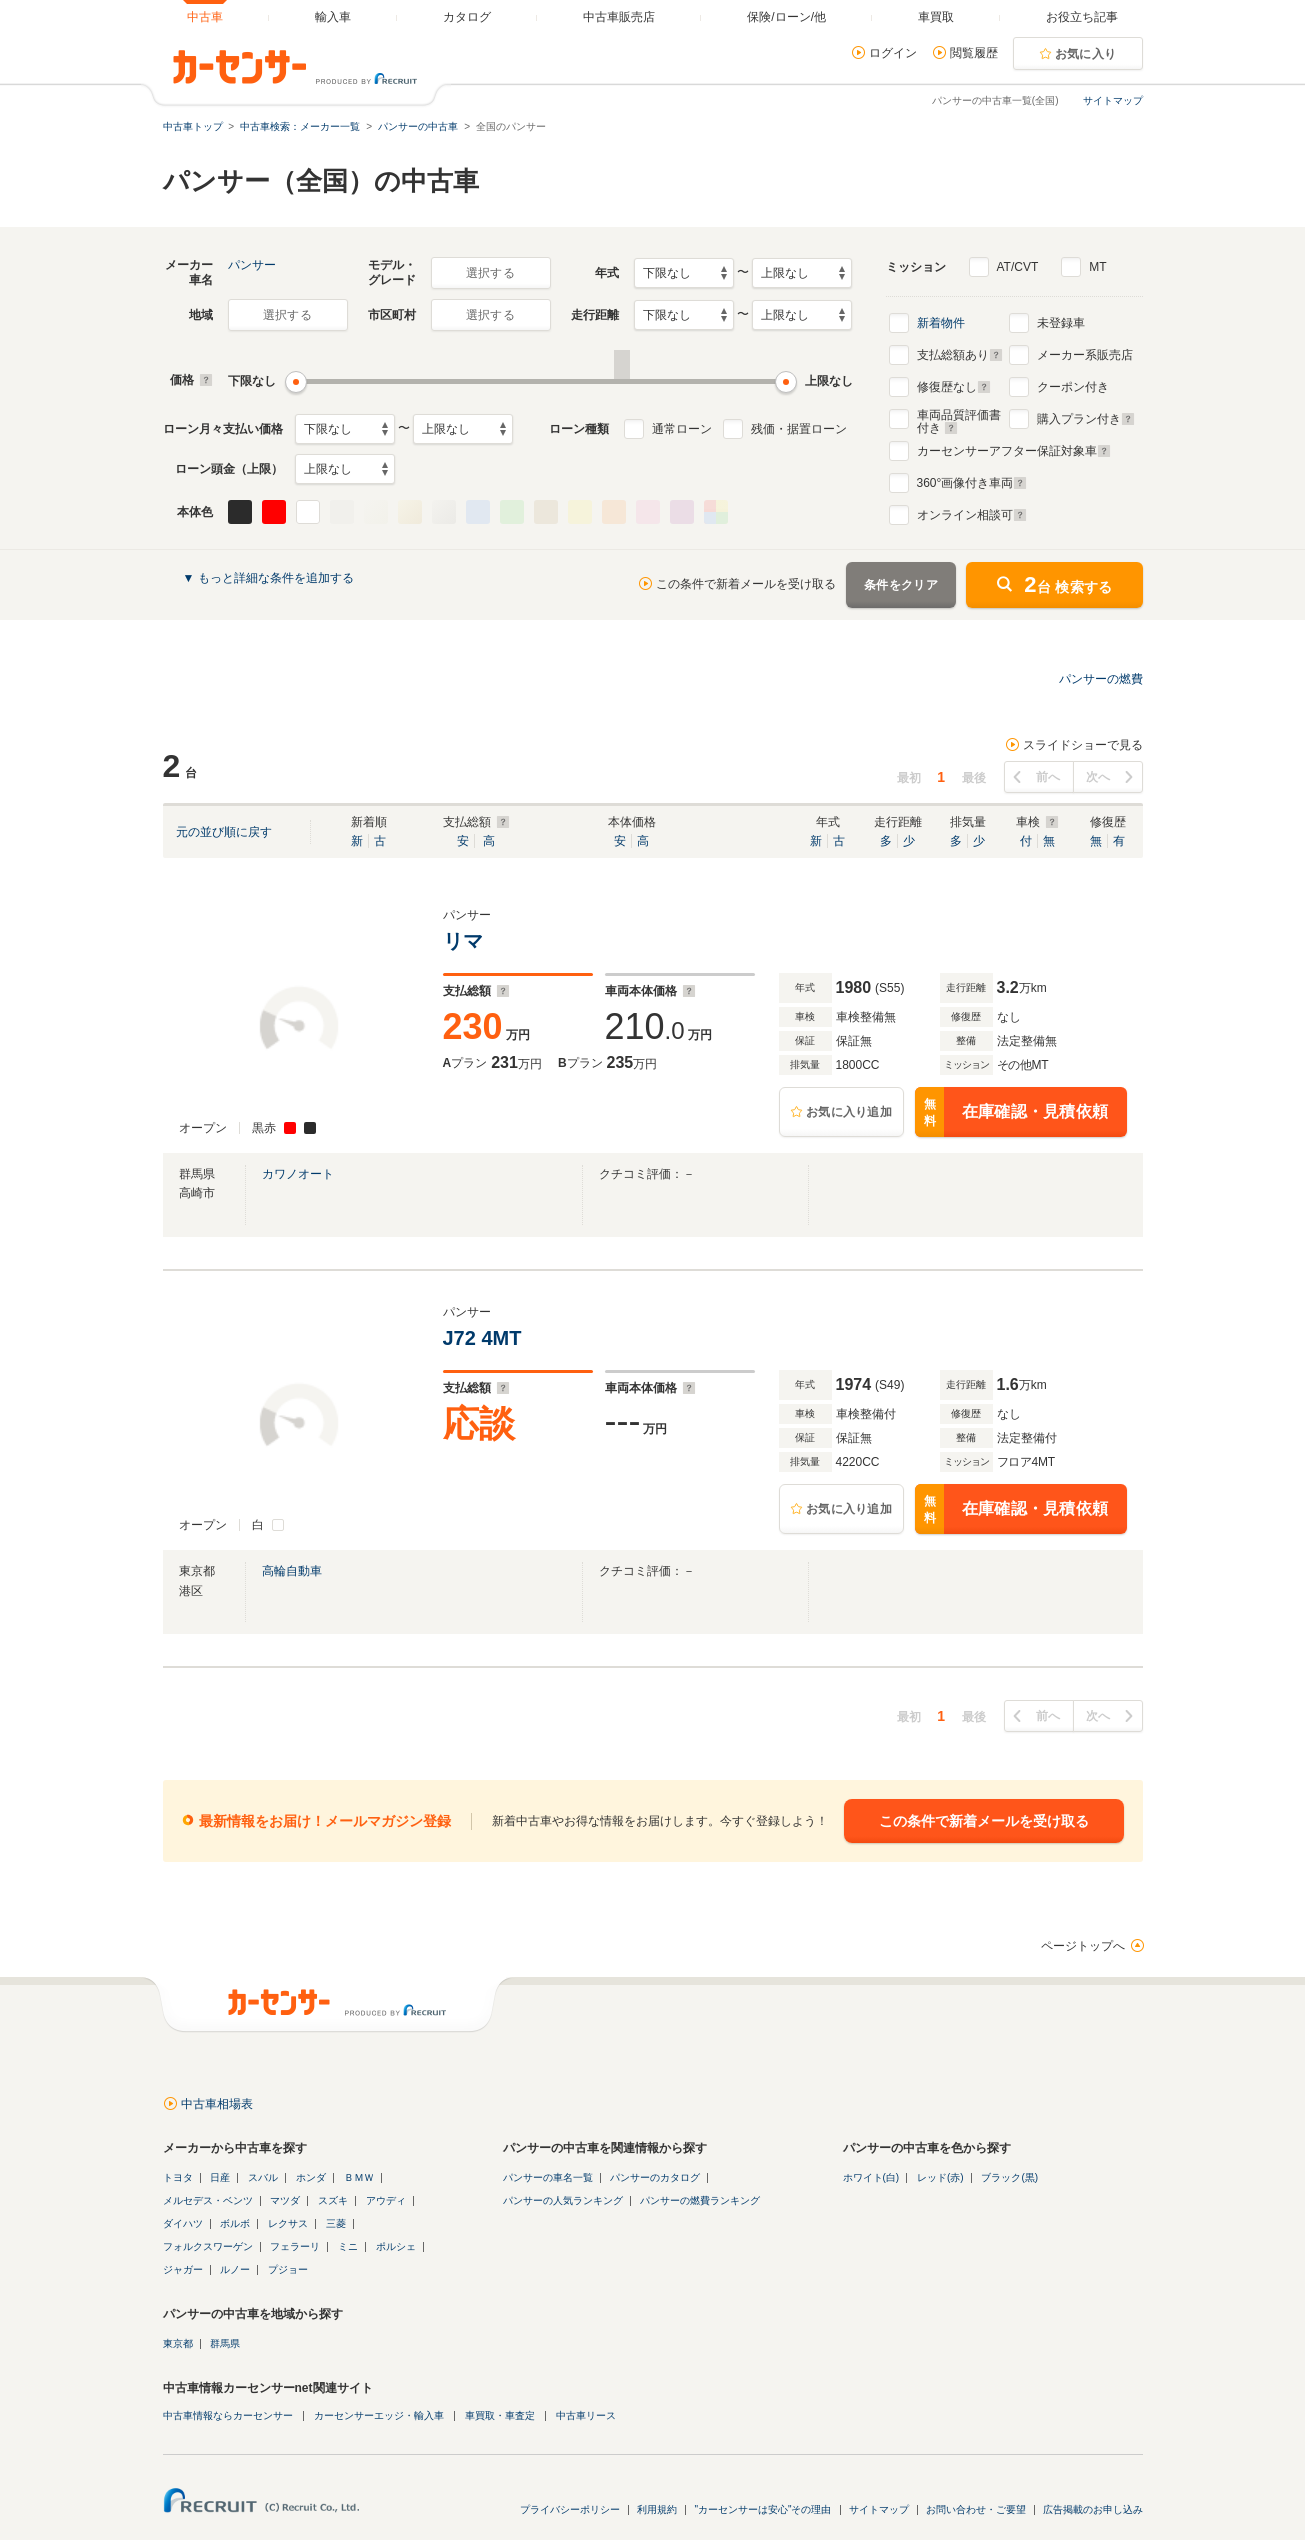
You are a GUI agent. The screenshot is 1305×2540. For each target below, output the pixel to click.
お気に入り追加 (849, 1112)
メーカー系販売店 (1085, 355)
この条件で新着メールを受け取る (746, 584)
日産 (220, 2177)
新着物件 (941, 323)
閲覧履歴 (974, 53)
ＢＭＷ (359, 2177)
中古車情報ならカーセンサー (228, 2415)
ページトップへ (1083, 1946)
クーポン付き (1073, 387)
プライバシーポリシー (570, 2509)
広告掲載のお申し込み (1093, 2509)
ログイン (893, 53)
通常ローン (682, 429)
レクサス (288, 2223)
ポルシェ (396, 2246)
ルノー (235, 2269)
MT (1097, 267)
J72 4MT (485, 1338)
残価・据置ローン (799, 429)
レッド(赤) (940, 2177)
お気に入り (1086, 54)
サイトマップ (1113, 100)
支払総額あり (960, 355)
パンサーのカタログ (655, 2177)
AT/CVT (1018, 267)
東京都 (178, 2343)
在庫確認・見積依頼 (1012, 1112)
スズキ (333, 2200)
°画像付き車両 (972, 483)
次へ (1098, 777)
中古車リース (586, 2415)
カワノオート (298, 1174)
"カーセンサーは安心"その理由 (762, 2509)
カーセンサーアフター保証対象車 (1014, 451)
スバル (263, 2177)
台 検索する (1068, 584)
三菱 (336, 2223)
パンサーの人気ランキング (563, 2200)
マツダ (285, 2200)
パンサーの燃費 (1101, 679)
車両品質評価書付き (959, 419)
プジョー (288, 2269)
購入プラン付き (1086, 419)
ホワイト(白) (871, 2177)
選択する (490, 273)
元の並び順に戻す (224, 832)
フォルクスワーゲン (208, 2246)
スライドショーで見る (1083, 745)
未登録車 (1061, 323)
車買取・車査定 (500, 2415)
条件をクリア (901, 585)
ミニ (348, 2246)
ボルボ (235, 2223)
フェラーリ (295, 2246)
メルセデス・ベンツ (208, 2200)
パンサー (252, 265)
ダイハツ (183, 2223)
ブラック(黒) (1009, 2177)
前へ (1048, 777)
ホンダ (311, 2177)
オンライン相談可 (972, 515)
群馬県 (225, 2343)
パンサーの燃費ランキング (700, 2200)
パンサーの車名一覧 (548, 2177)
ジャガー (183, 2269)
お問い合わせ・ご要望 (976, 2509)
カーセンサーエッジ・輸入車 (379, 2415)
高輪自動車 (292, 1571)
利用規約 (657, 2509)
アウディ (386, 2200)
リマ (468, 941)
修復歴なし (954, 387)
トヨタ (178, 2177)
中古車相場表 (217, 2104)
